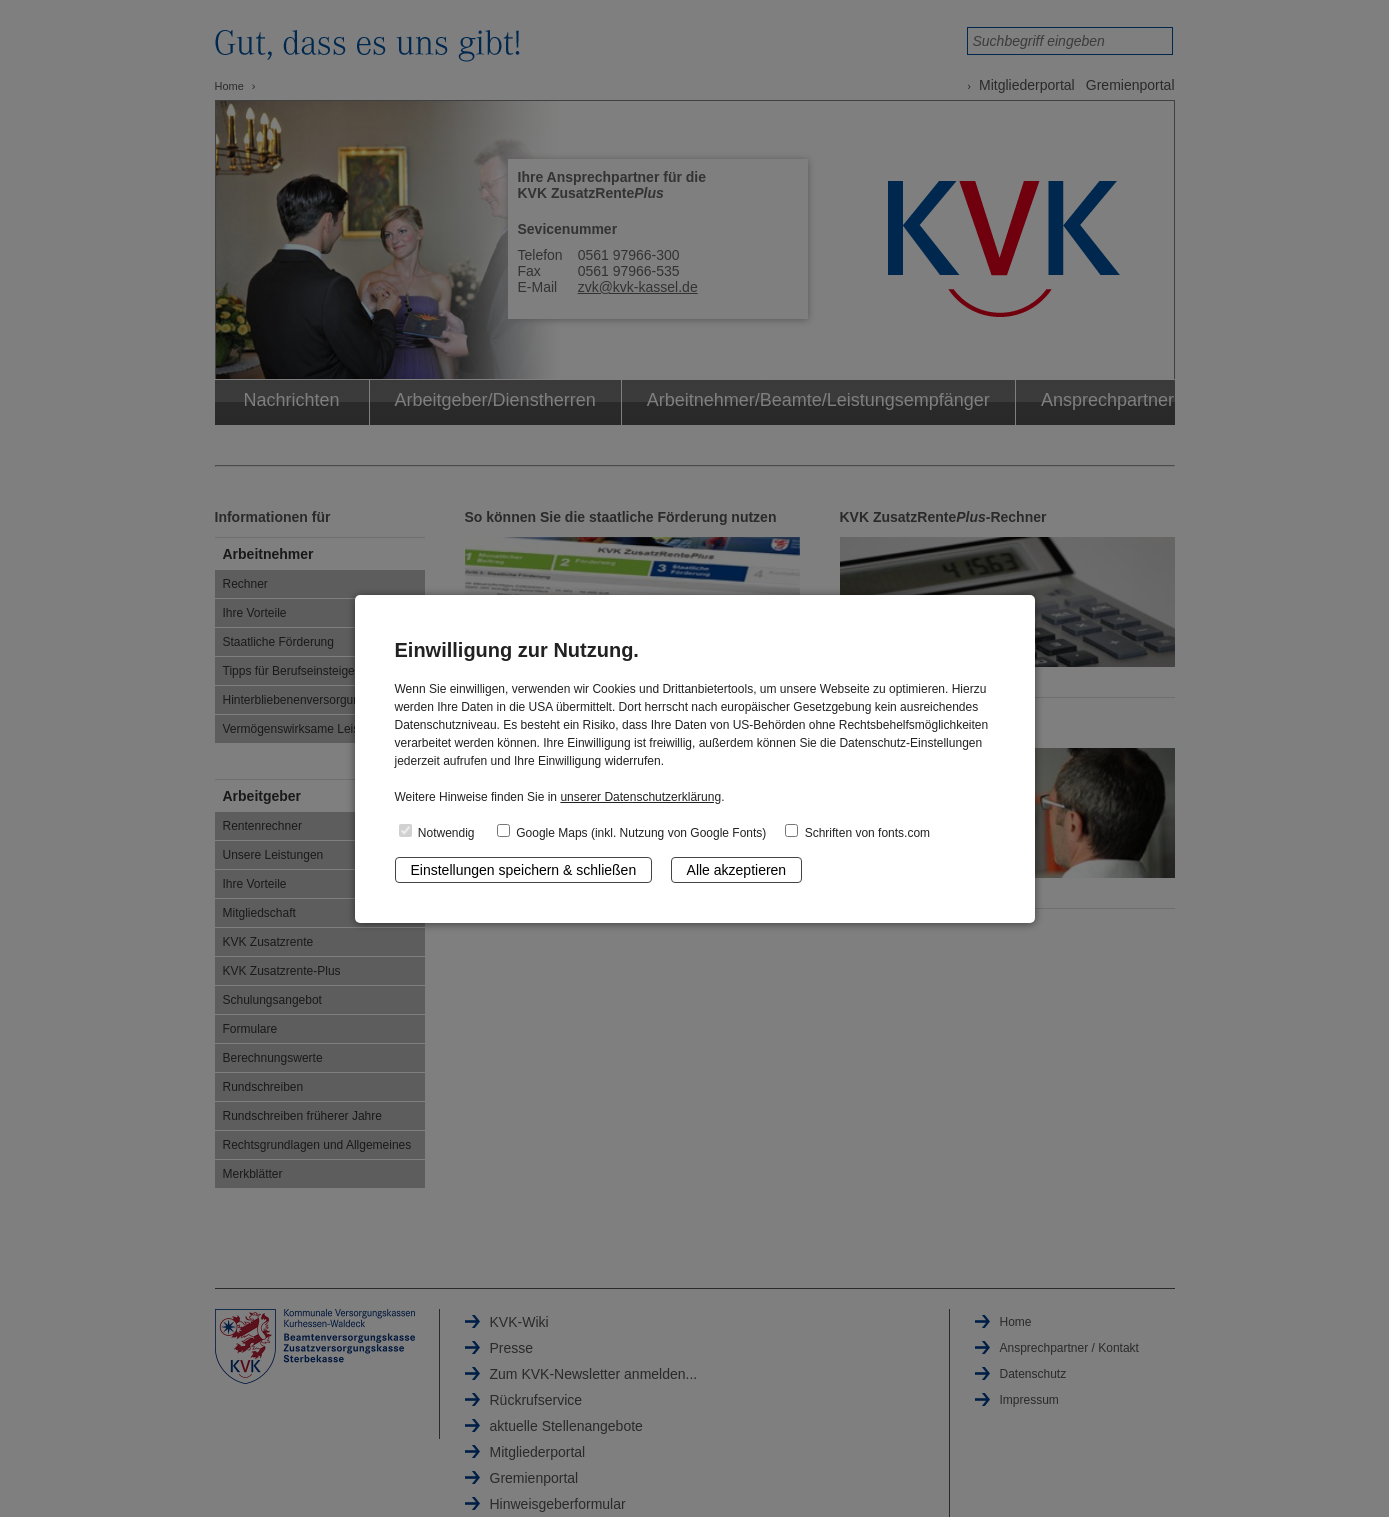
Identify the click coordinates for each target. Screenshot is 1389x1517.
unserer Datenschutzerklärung (640, 797)
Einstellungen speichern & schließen (524, 870)
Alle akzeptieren (737, 870)
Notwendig (437, 832)
